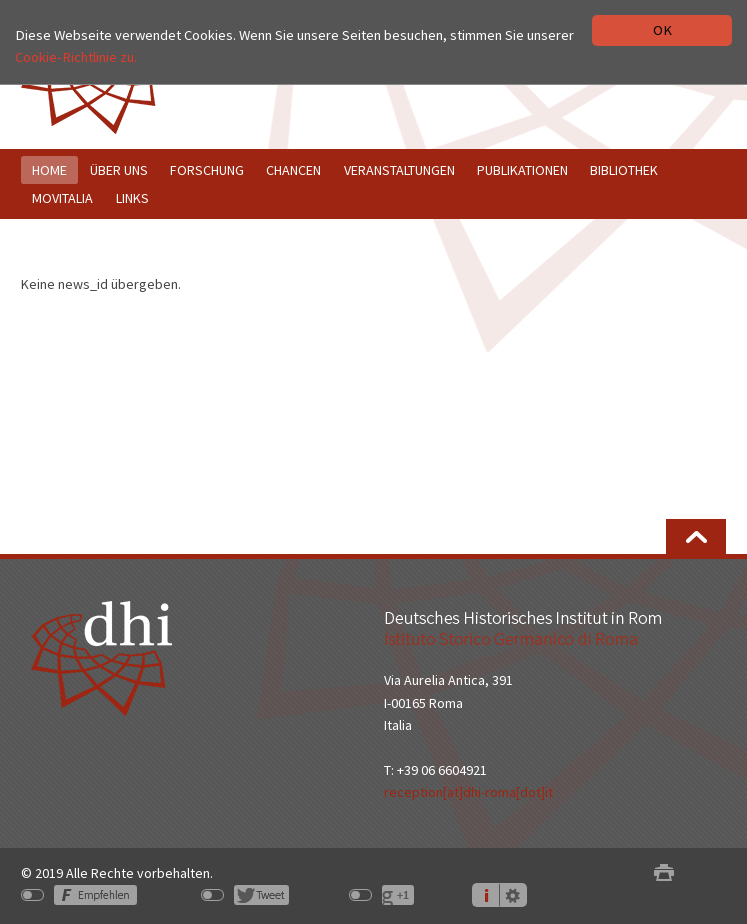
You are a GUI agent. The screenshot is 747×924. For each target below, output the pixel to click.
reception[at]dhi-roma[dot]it (468, 792)
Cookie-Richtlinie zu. (76, 57)
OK (662, 30)
